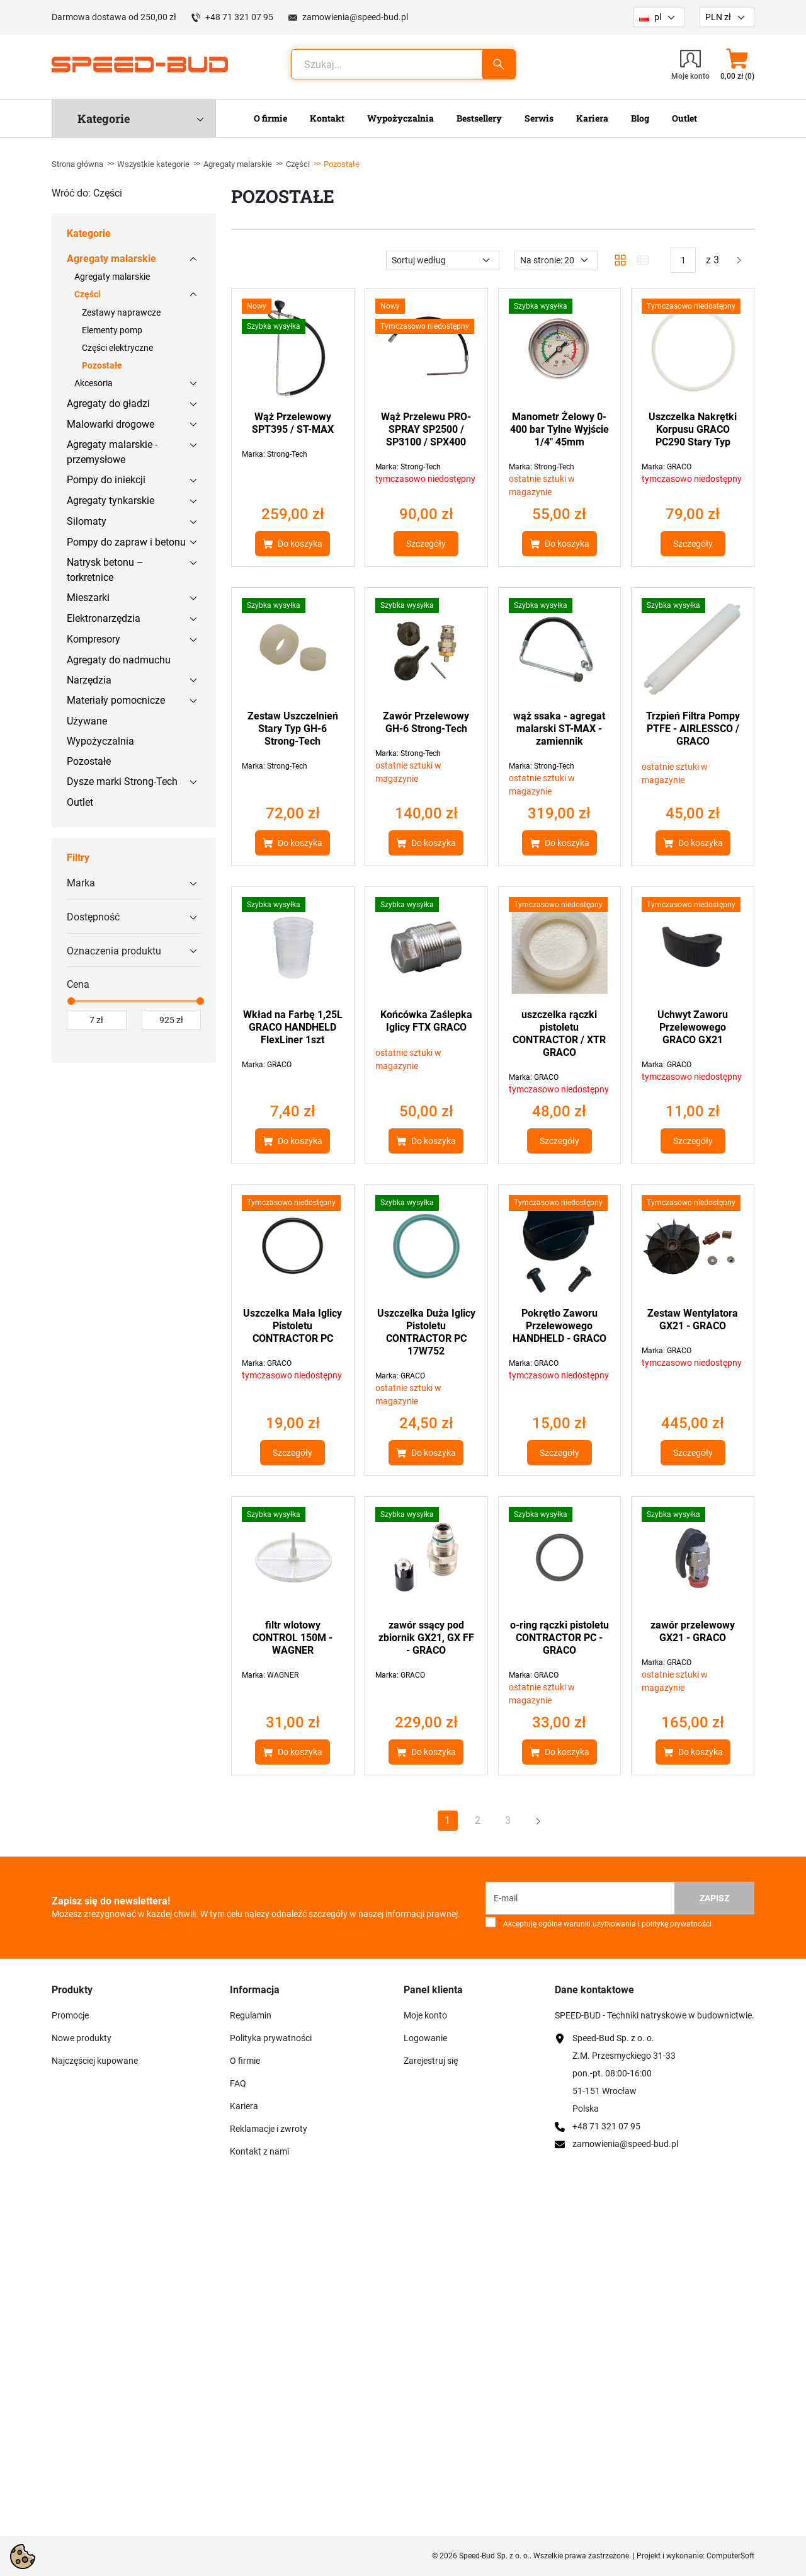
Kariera (244, 2106)
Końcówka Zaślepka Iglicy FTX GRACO (426, 1021)
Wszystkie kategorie (153, 164)
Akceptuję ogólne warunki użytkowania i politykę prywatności (605, 1923)
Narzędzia (89, 680)
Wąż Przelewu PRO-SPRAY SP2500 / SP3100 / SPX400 (426, 429)
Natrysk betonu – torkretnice (105, 569)
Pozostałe (102, 365)
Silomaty (86, 521)
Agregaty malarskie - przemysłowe (112, 452)
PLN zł (718, 17)
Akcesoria (93, 383)
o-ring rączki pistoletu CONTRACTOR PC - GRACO (559, 1637)
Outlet (80, 802)
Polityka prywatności (271, 2038)
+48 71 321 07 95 (239, 17)
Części (298, 164)
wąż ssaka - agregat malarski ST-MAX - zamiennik (559, 728)
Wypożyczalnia (100, 741)
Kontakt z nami (259, 2151)
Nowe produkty (81, 2038)
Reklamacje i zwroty (268, 2129)
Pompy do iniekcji (106, 480)
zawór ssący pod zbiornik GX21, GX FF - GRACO (426, 1637)
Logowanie (425, 2038)
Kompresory (93, 639)
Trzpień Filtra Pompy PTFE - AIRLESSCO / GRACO (693, 728)
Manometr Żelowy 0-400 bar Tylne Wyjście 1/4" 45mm (559, 429)
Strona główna (77, 164)
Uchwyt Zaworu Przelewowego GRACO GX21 (692, 1027)
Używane (87, 721)
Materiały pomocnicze (116, 700)
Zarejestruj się (431, 2061)
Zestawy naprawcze (121, 312)
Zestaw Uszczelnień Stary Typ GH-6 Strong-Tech (292, 728)
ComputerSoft (730, 2555)
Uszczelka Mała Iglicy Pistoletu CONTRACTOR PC (292, 1325)
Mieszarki (88, 598)
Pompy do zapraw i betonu (126, 542)
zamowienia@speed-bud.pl (355, 17)
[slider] (70, 1001)
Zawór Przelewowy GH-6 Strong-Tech (426, 722)
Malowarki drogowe (110, 424)
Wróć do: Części (87, 193)
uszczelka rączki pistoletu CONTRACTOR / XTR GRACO (559, 1033)
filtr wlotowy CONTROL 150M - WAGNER (292, 1637)
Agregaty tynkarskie (110, 501)
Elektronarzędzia (103, 618)
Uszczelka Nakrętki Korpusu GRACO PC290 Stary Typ (693, 429)
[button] (737, 64)
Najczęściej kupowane (95, 2061)
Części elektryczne (117, 348)
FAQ (238, 2083)
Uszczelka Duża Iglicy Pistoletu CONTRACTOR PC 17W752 (426, 1332)
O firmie (245, 2061)
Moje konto (425, 2015)
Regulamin (250, 2015)
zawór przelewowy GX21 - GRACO (692, 1631)
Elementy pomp (112, 330)
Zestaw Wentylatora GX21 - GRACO (692, 1319)
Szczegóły (426, 544)
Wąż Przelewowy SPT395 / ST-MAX (293, 423)
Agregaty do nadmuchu (119, 660)
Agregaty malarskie (237, 164)
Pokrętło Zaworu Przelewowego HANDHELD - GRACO (559, 1325)
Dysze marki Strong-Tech (122, 781)
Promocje (70, 2015)
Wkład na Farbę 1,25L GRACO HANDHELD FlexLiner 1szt (293, 1027)
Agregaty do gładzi (108, 403)
